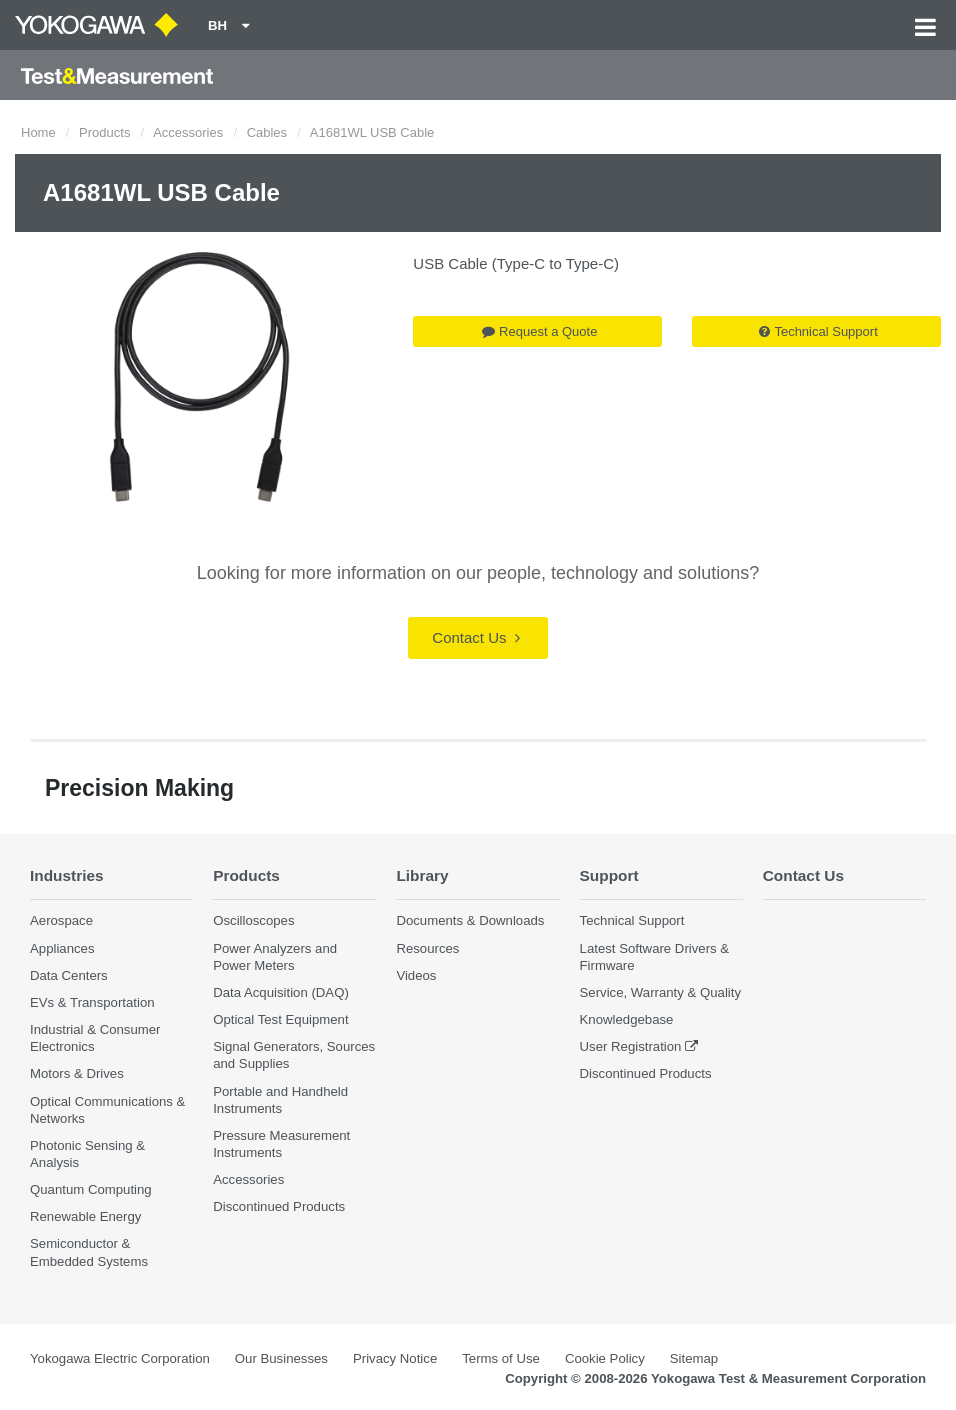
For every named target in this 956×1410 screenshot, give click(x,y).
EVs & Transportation (92, 1002)
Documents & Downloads (470, 920)
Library (422, 875)
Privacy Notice (395, 1358)
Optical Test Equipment (280, 1019)
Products (104, 132)
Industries (67, 875)
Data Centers (69, 975)
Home (38, 132)
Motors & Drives (77, 1073)
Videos (416, 975)
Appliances (62, 948)
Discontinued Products (279, 1206)
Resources (427, 948)
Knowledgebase (627, 1019)
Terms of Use (501, 1358)
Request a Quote (539, 331)
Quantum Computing (91, 1189)
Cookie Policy (605, 1358)
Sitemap (694, 1358)
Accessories (188, 132)
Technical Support (818, 331)
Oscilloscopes (253, 920)
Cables (267, 132)
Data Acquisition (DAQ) (281, 992)
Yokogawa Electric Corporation (120, 1358)
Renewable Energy (85, 1216)
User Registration (631, 1046)
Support (609, 875)
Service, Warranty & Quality (660, 992)
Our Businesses (281, 1358)
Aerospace (61, 920)
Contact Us (475, 637)
